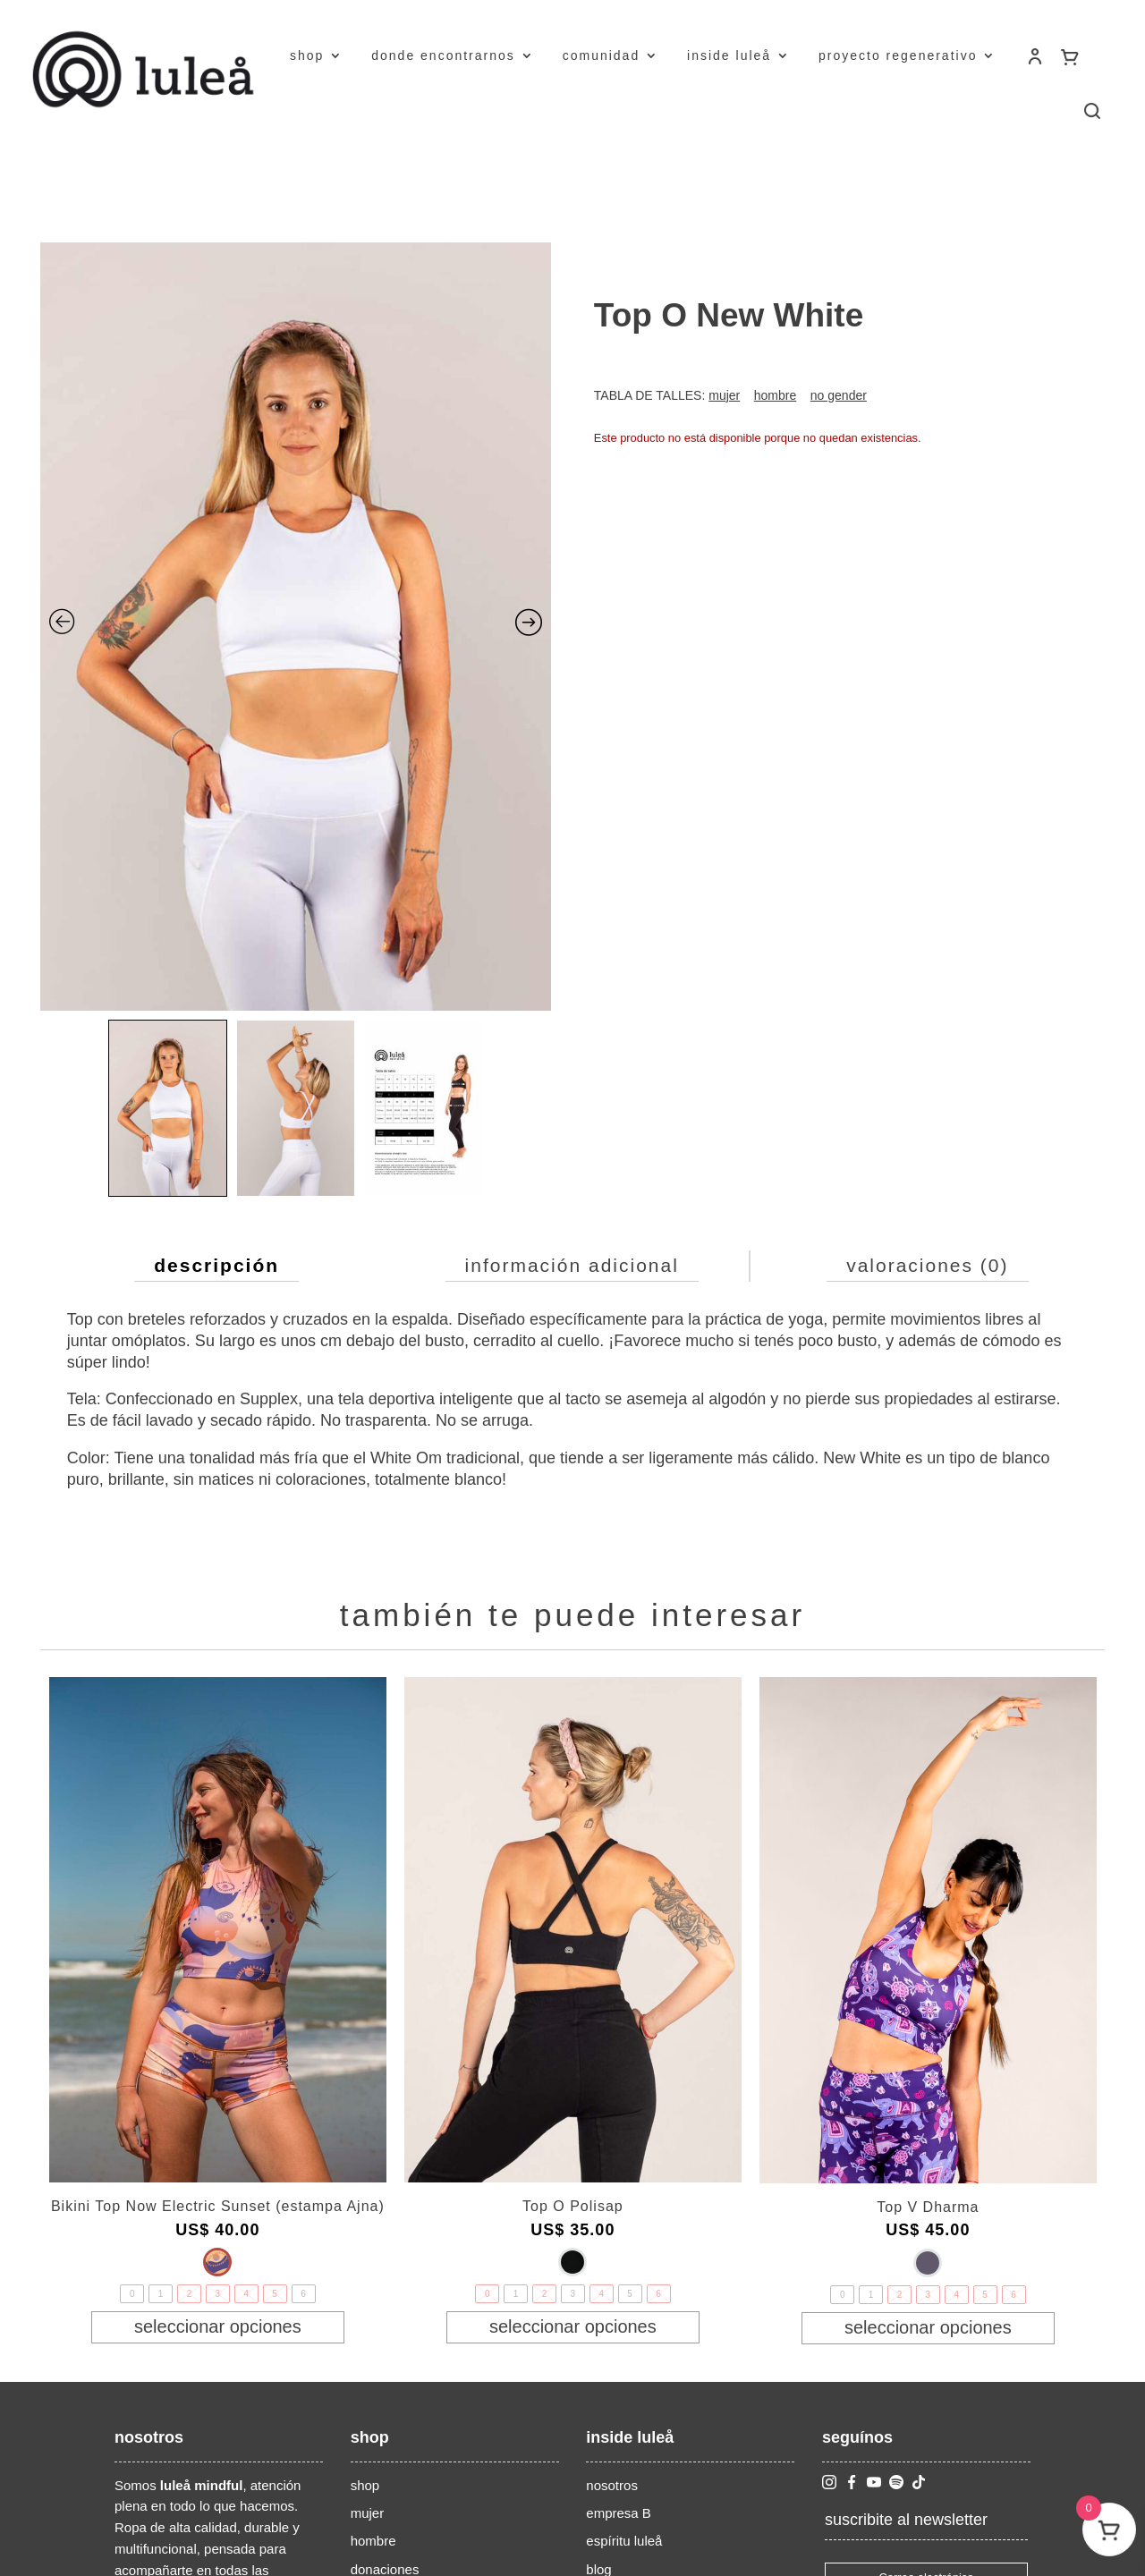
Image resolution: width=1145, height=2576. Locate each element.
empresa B (618, 2513)
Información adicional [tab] (572, 1265)
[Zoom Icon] (296, 626)
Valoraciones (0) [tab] (927, 1265)
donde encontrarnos (443, 55)
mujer (368, 2513)
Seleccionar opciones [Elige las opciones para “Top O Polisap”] (573, 2326)
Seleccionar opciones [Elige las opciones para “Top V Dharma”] (928, 2327)
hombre (373, 2540)
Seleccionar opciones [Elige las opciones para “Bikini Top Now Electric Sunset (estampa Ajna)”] (217, 2326)
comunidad (601, 55)
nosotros (612, 2485)
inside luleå (729, 55)
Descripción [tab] (216, 1265)
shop (307, 55)
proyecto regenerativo (897, 55)
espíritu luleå (624, 2540)
